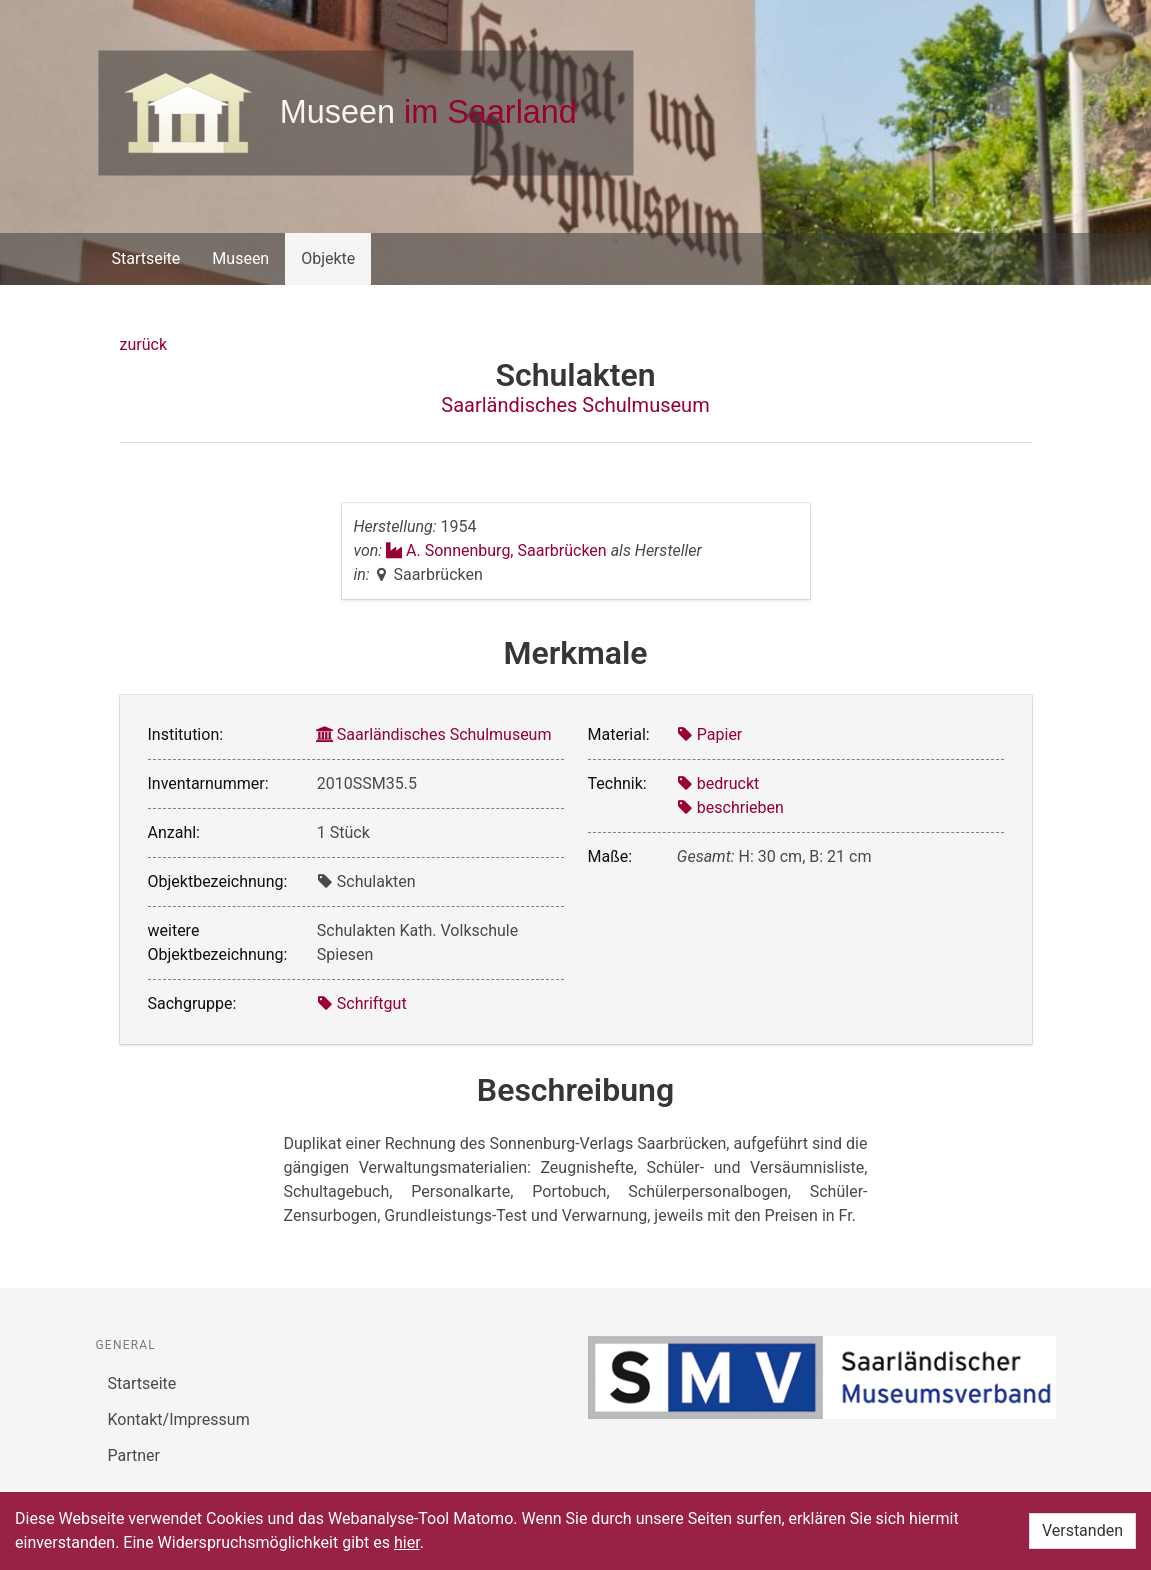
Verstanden (1082, 1530)
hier (407, 1542)
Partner (134, 1455)
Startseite (146, 258)
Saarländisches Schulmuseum (575, 405)
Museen (240, 258)
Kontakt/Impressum (179, 1419)
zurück (143, 344)
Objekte (328, 258)
